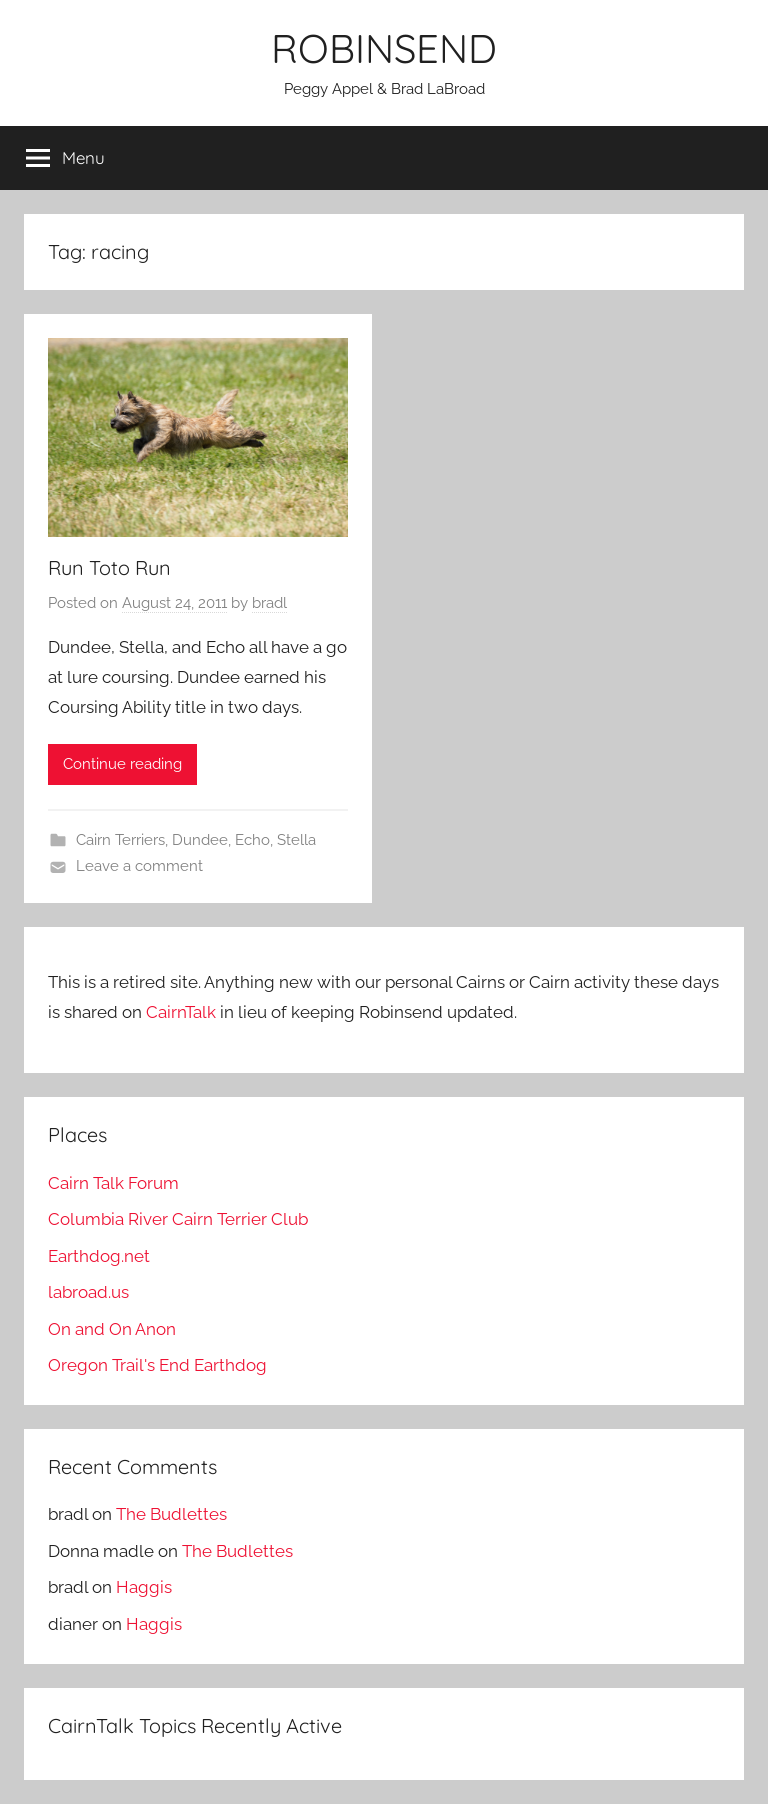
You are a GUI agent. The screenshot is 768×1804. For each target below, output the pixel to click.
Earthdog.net (99, 1256)
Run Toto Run (109, 567)
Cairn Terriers (120, 840)
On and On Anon (112, 1329)
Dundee (200, 840)
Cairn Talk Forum (113, 1183)
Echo (252, 840)
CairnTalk (181, 1012)
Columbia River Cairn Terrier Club (178, 1219)
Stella (296, 840)
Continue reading (122, 764)
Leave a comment (139, 866)
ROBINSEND (384, 48)
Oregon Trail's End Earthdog (157, 1365)
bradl (269, 603)
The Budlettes (171, 1514)
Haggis (144, 1587)
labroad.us (88, 1292)
